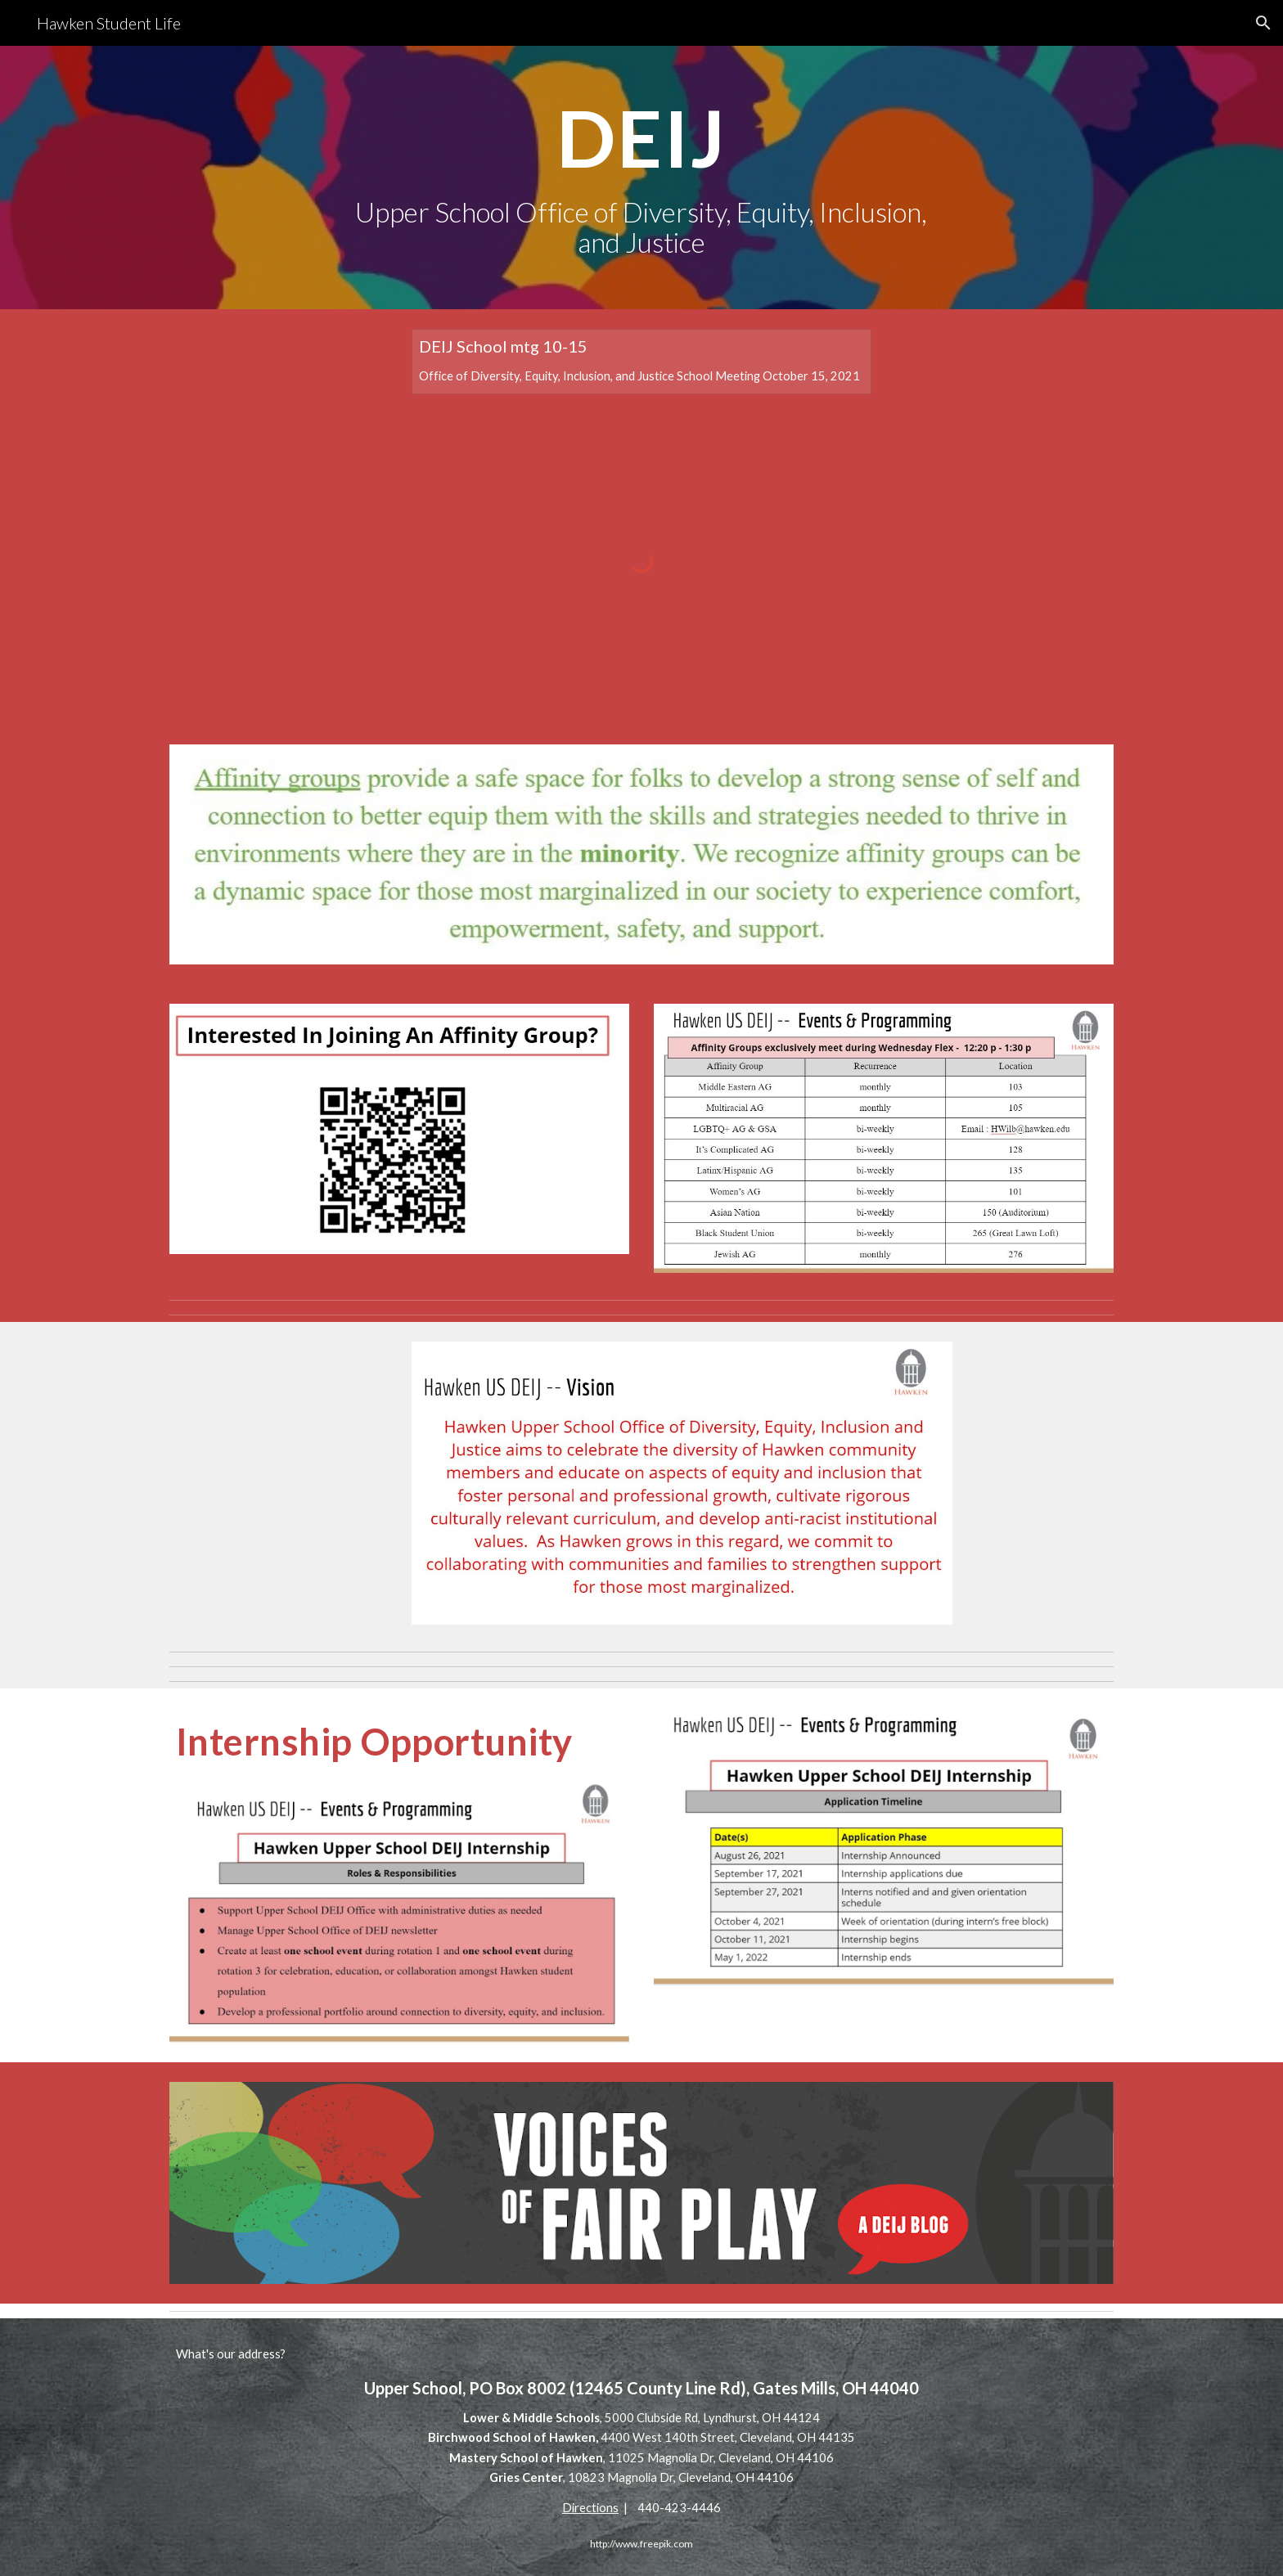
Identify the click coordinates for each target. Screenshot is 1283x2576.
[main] (641, 177)
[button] (1263, 23)
